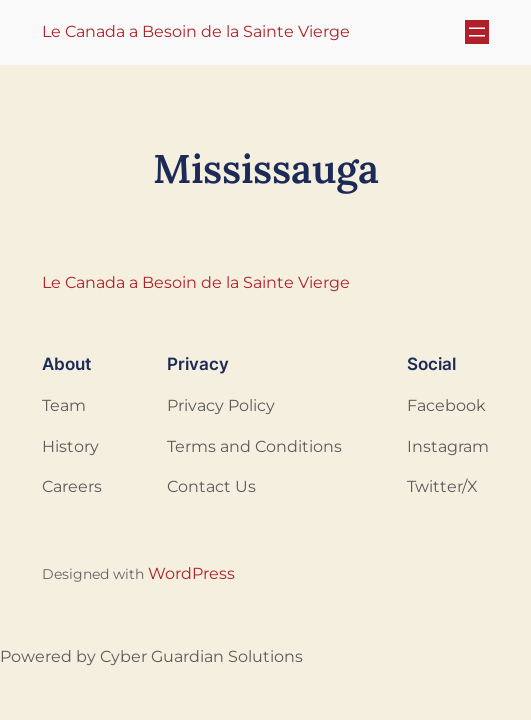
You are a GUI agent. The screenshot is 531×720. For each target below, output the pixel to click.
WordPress (191, 573)
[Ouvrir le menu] (477, 32)
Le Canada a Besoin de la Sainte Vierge (196, 31)
